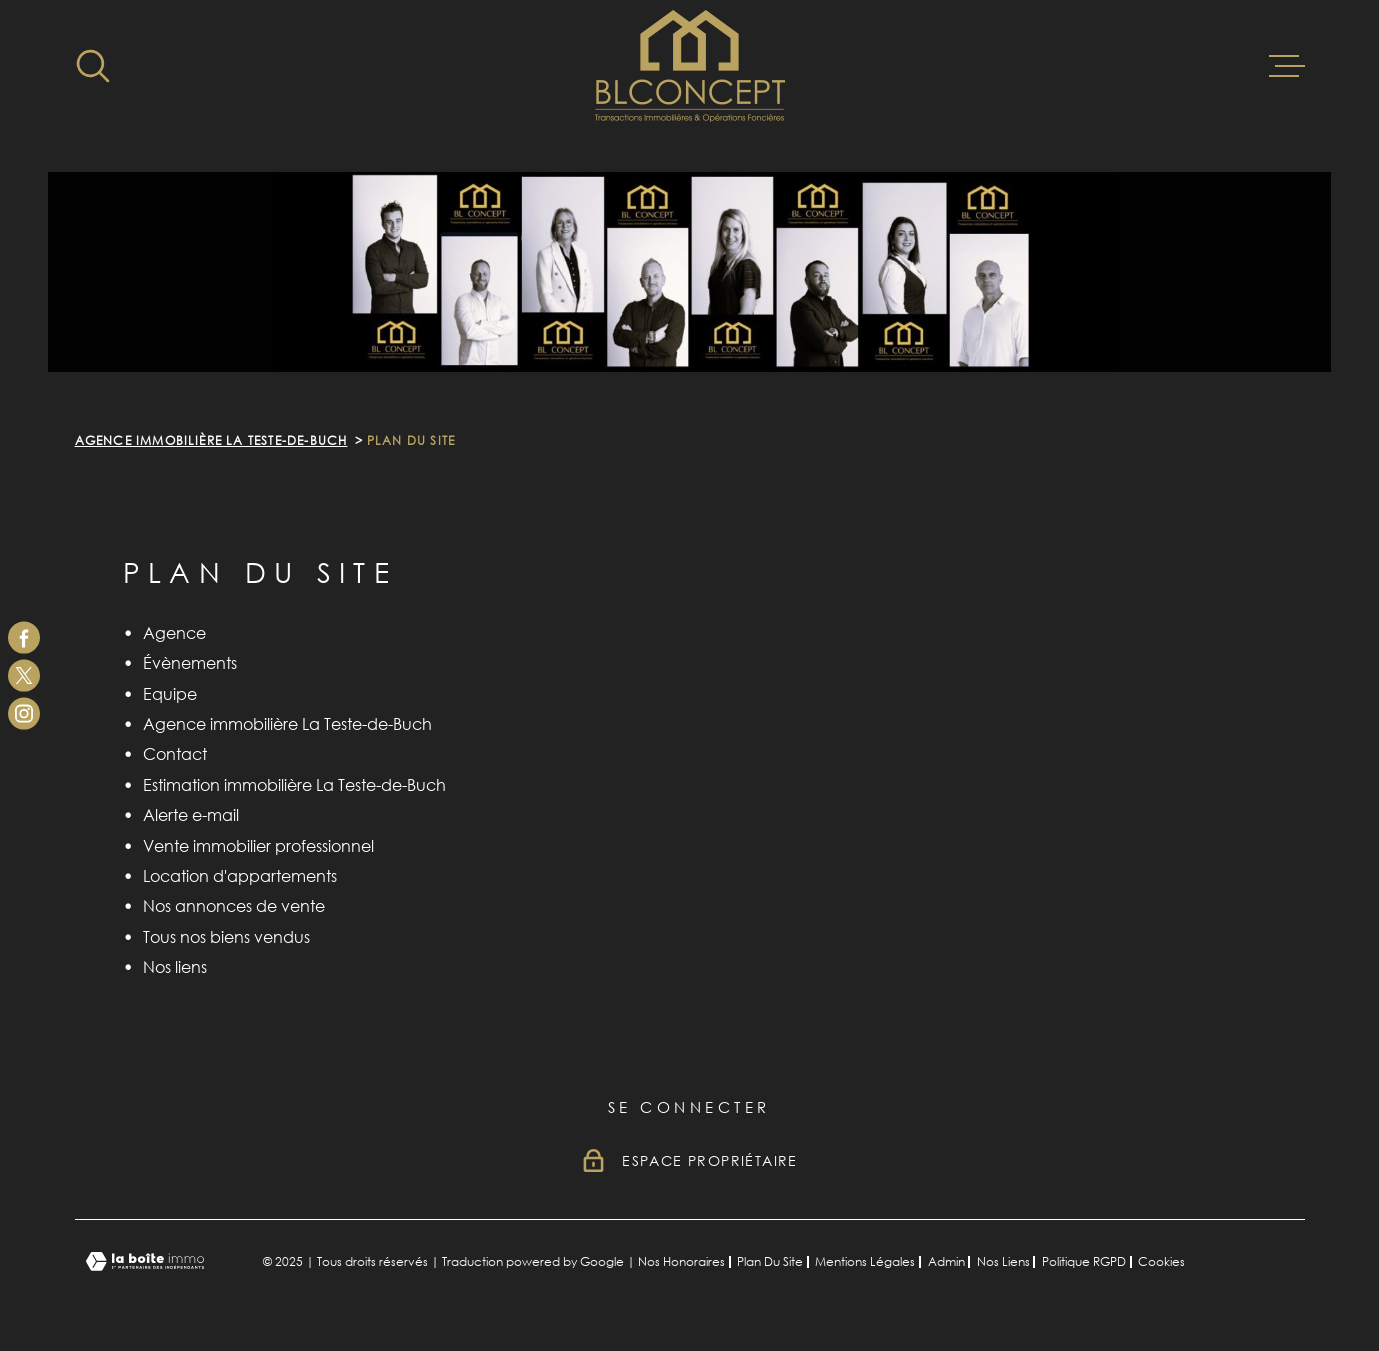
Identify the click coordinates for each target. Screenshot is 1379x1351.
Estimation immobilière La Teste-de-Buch (294, 785)
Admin (946, 1261)
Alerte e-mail (191, 815)
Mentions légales (865, 1261)
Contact (175, 754)
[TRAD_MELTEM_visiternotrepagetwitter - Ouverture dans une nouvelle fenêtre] (24, 676)
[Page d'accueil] (690, 66)
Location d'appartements (240, 876)
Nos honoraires (681, 1261)
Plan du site (770, 1261)
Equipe (170, 694)
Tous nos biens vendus (226, 937)
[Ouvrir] (93, 66)
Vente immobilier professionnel (258, 846)
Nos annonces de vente (234, 906)
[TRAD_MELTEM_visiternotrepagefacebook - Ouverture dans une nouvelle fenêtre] (24, 637)
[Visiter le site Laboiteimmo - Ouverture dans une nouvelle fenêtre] (145, 1261)
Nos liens (175, 967)
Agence (174, 633)
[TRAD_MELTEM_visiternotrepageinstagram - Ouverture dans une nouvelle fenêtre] (24, 714)
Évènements (190, 663)
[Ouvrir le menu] (1287, 66)
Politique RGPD (1084, 1261)
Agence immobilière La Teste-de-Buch (211, 440)
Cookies (1161, 1262)
